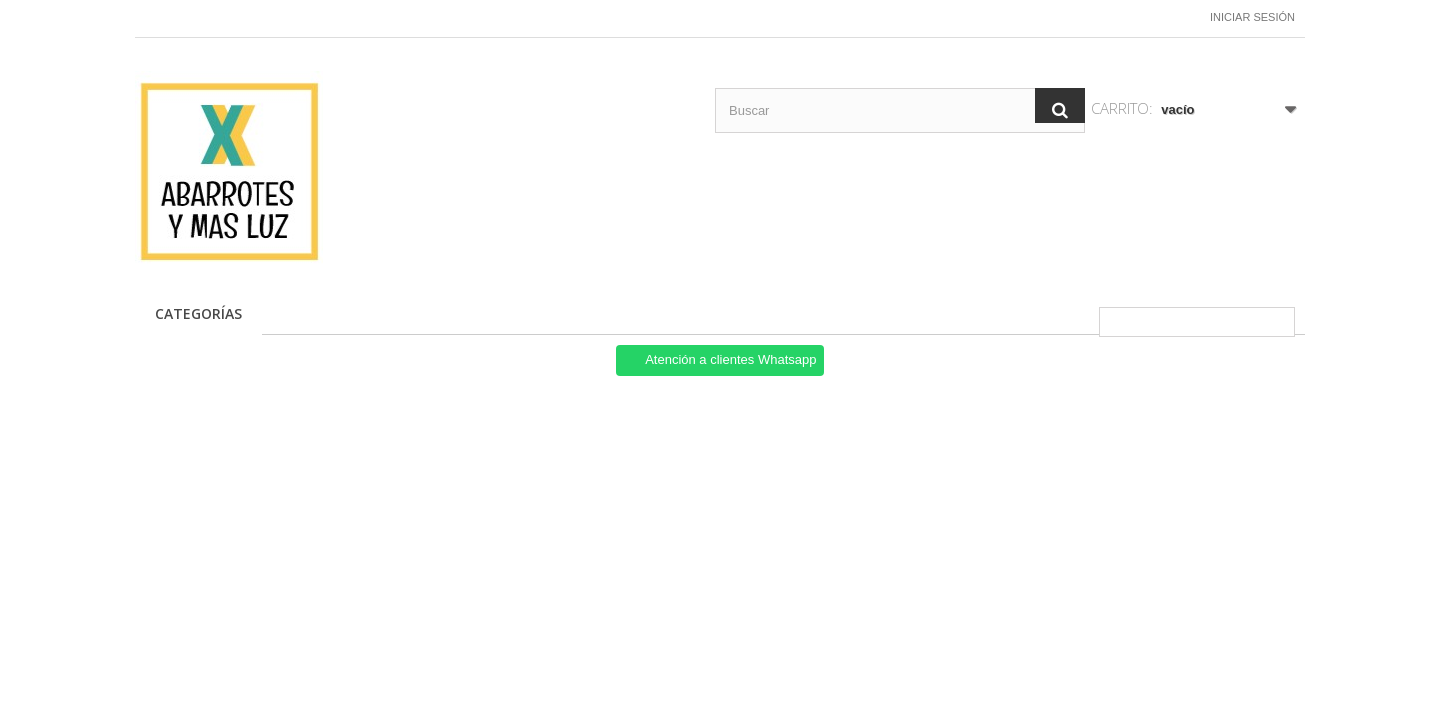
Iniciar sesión (1252, 17)
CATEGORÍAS (198, 313)
